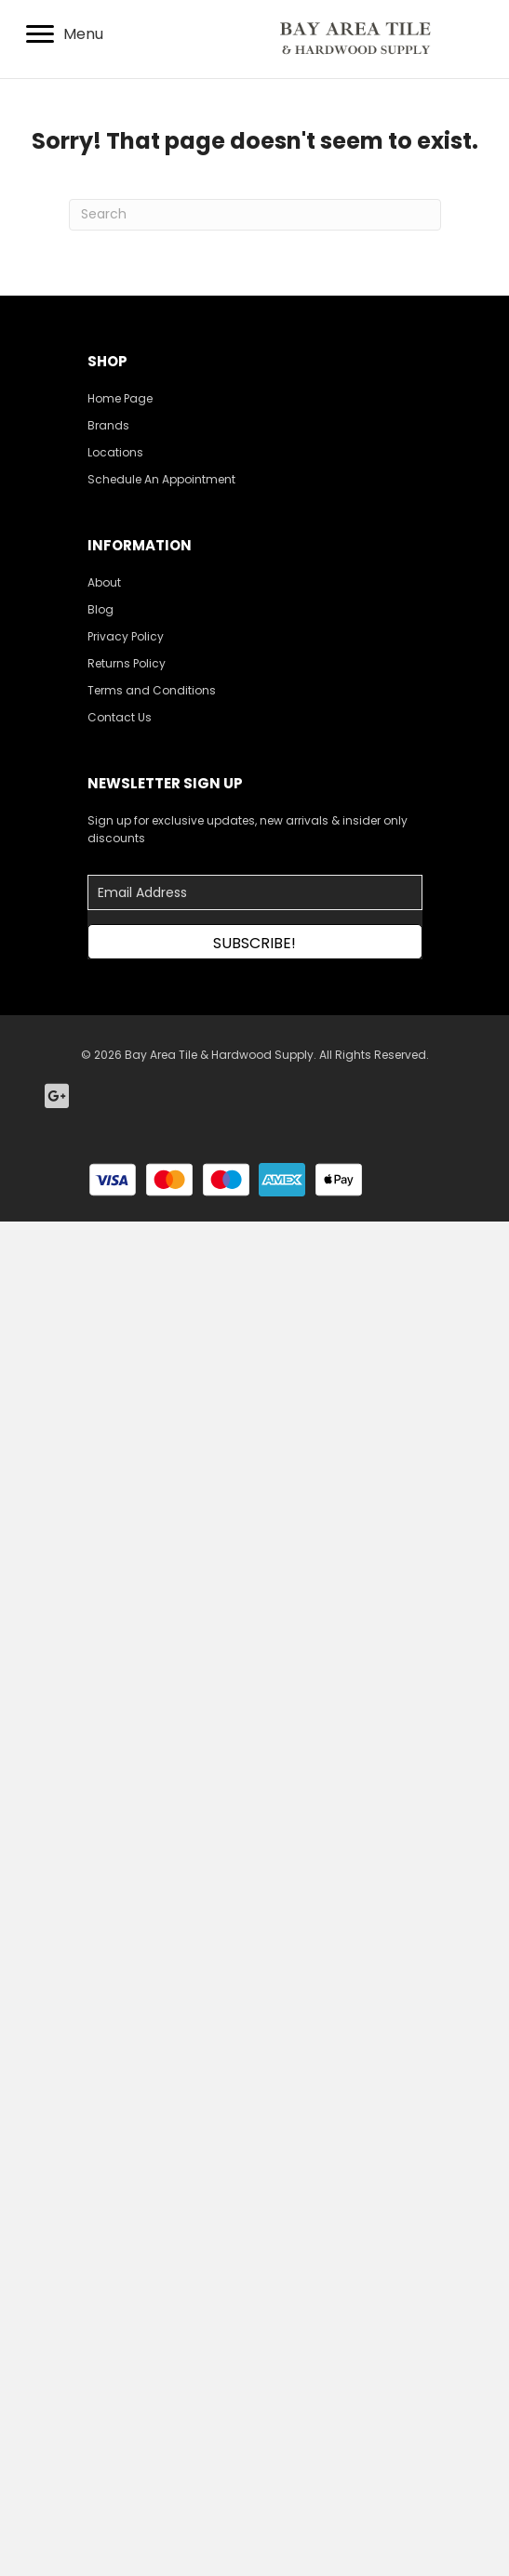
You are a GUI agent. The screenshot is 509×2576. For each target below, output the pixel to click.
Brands (108, 425)
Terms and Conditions (151, 690)
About (104, 582)
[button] (254, 941)
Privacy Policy (125, 636)
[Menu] (65, 34)
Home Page (120, 398)
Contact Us (119, 717)
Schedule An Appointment (161, 479)
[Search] (255, 215)
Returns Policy (126, 663)
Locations (115, 452)
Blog (100, 609)
